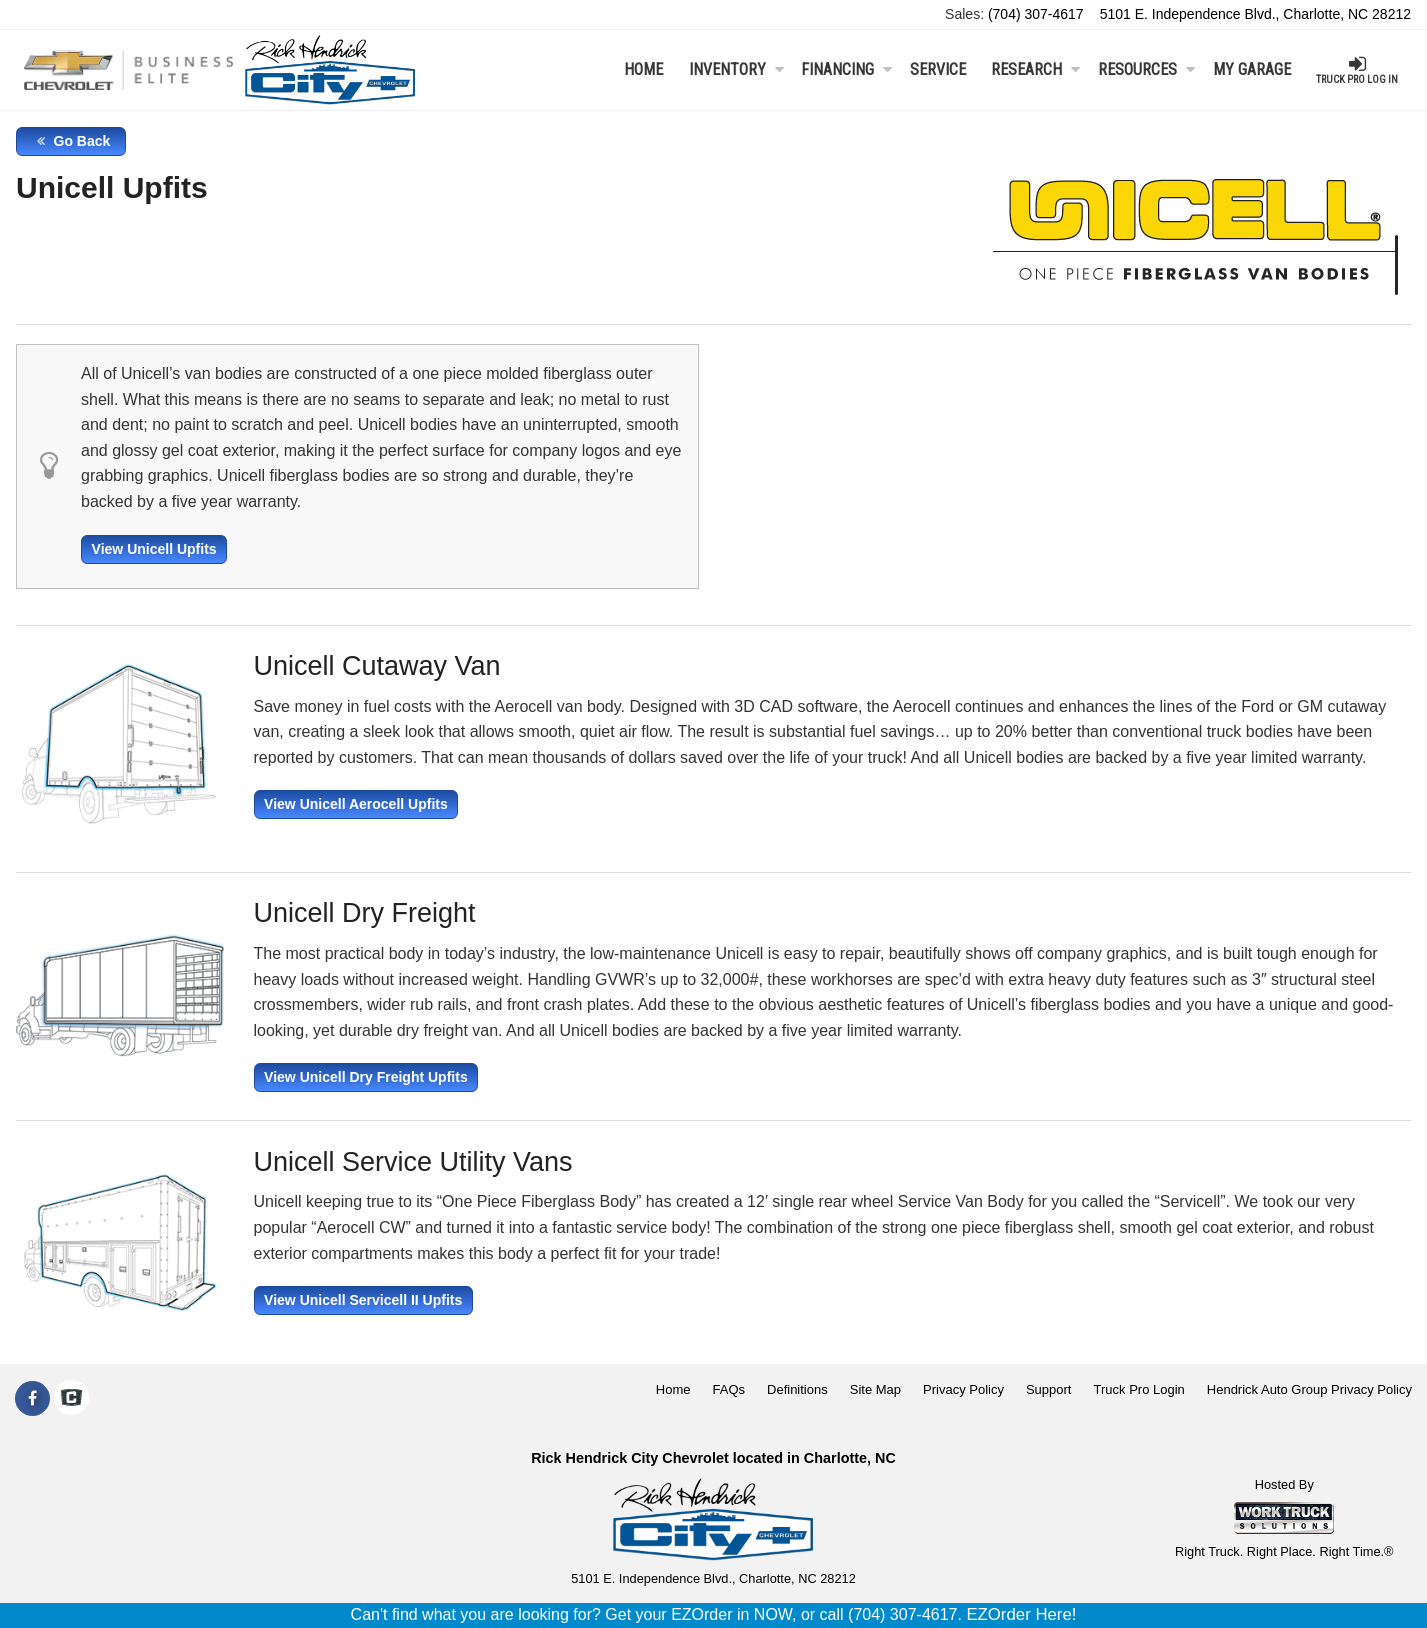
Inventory (736, 69)
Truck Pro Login (1139, 1389)
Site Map (875, 1389)
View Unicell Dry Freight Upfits (366, 1077)
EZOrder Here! (1021, 1614)
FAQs (729, 1389)
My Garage (1252, 69)
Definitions (797, 1389)
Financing (846, 69)
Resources (1146, 69)
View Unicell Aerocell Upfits (356, 804)
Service (938, 69)
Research (1035, 69)
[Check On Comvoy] (71, 1399)
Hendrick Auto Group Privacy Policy (1309, 1389)
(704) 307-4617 (1036, 14)
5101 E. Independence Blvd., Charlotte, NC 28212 (1255, 14)
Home (643, 69)
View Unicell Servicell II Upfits (363, 1300)
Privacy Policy (963, 1389)
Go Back (71, 141)
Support (1049, 1389)
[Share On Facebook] (32, 1399)
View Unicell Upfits (154, 549)
